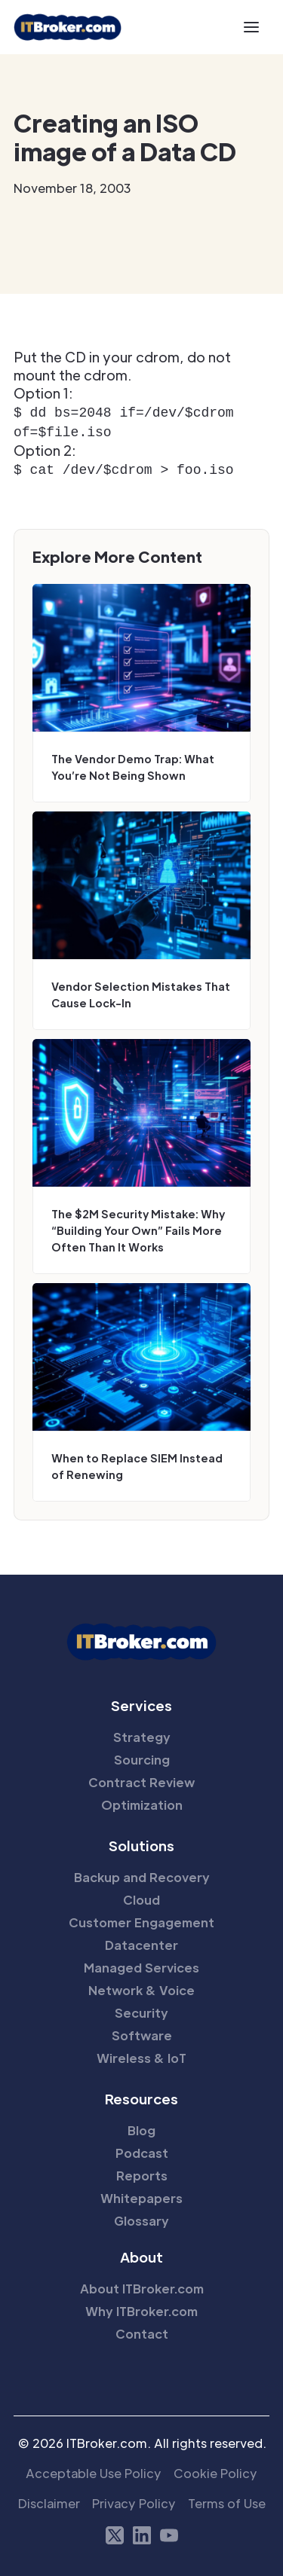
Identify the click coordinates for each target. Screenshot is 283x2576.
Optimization (142, 1800)
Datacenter (141, 1940)
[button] (251, 27)
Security (141, 2008)
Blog (141, 2126)
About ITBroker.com (142, 2284)
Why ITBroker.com (141, 2307)
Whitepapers (141, 2194)
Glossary (141, 2216)
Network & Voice (141, 1986)
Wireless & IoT (141, 2053)
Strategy (142, 1732)
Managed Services (141, 1963)
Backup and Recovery (142, 1873)
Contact (141, 2329)
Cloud (141, 1895)
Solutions (141, 1841)
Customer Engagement (141, 1918)
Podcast (141, 2148)
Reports (142, 2171)
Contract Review (141, 1778)
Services (141, 1701)
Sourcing (142, 1755)
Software (142, 2031)
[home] (68, 27)
